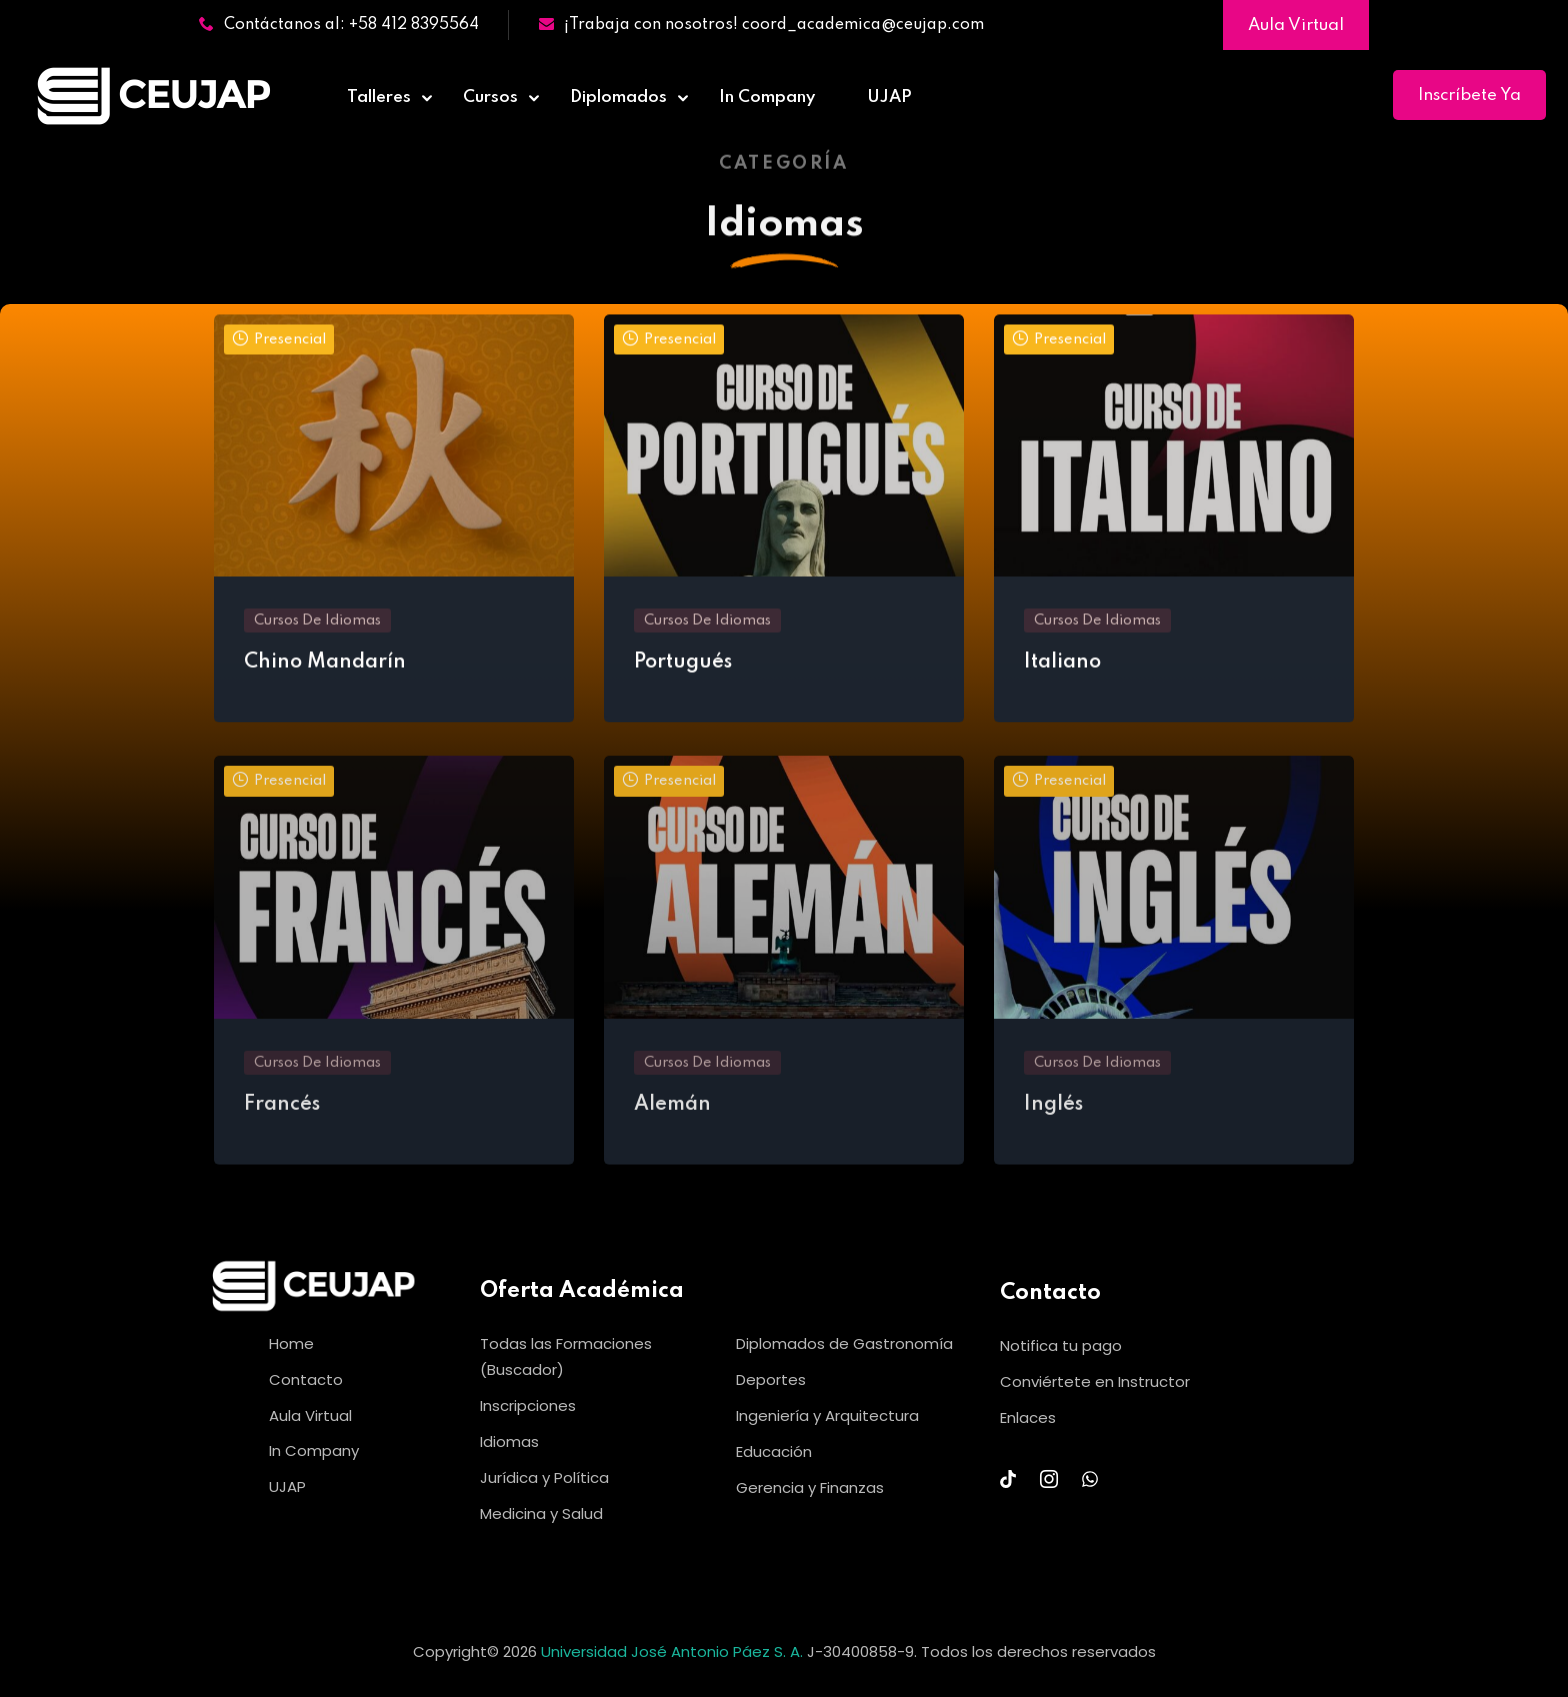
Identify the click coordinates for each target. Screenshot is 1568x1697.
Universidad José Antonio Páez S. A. (674, 1651)
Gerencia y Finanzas (810, 1487)
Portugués (683, 668)
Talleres (379, 97)
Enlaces (1028, 1417)
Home (291, 1343)
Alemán (672, 1119)
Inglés (1053, 1119)
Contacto (306, 1379)
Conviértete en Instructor (1095, 1381)
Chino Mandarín (325, 668)
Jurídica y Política (544, 1477)
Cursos (490, 97)
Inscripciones (528, 1405)
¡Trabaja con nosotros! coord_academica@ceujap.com (761, 25)
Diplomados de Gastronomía (844, 1343)
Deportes (771, 1379)
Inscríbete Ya (1469, 95)
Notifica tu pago (1061, 1345)
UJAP (889, 97)
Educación (774, 1451)
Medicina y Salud (541, 1513)
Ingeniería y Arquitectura (827, 1415)
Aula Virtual (1296, 25)
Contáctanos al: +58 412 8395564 (339, 25)
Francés (282, 1119)
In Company (767, 97)
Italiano (1062, 668)
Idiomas (509, 1441)
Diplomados (618, 97)
